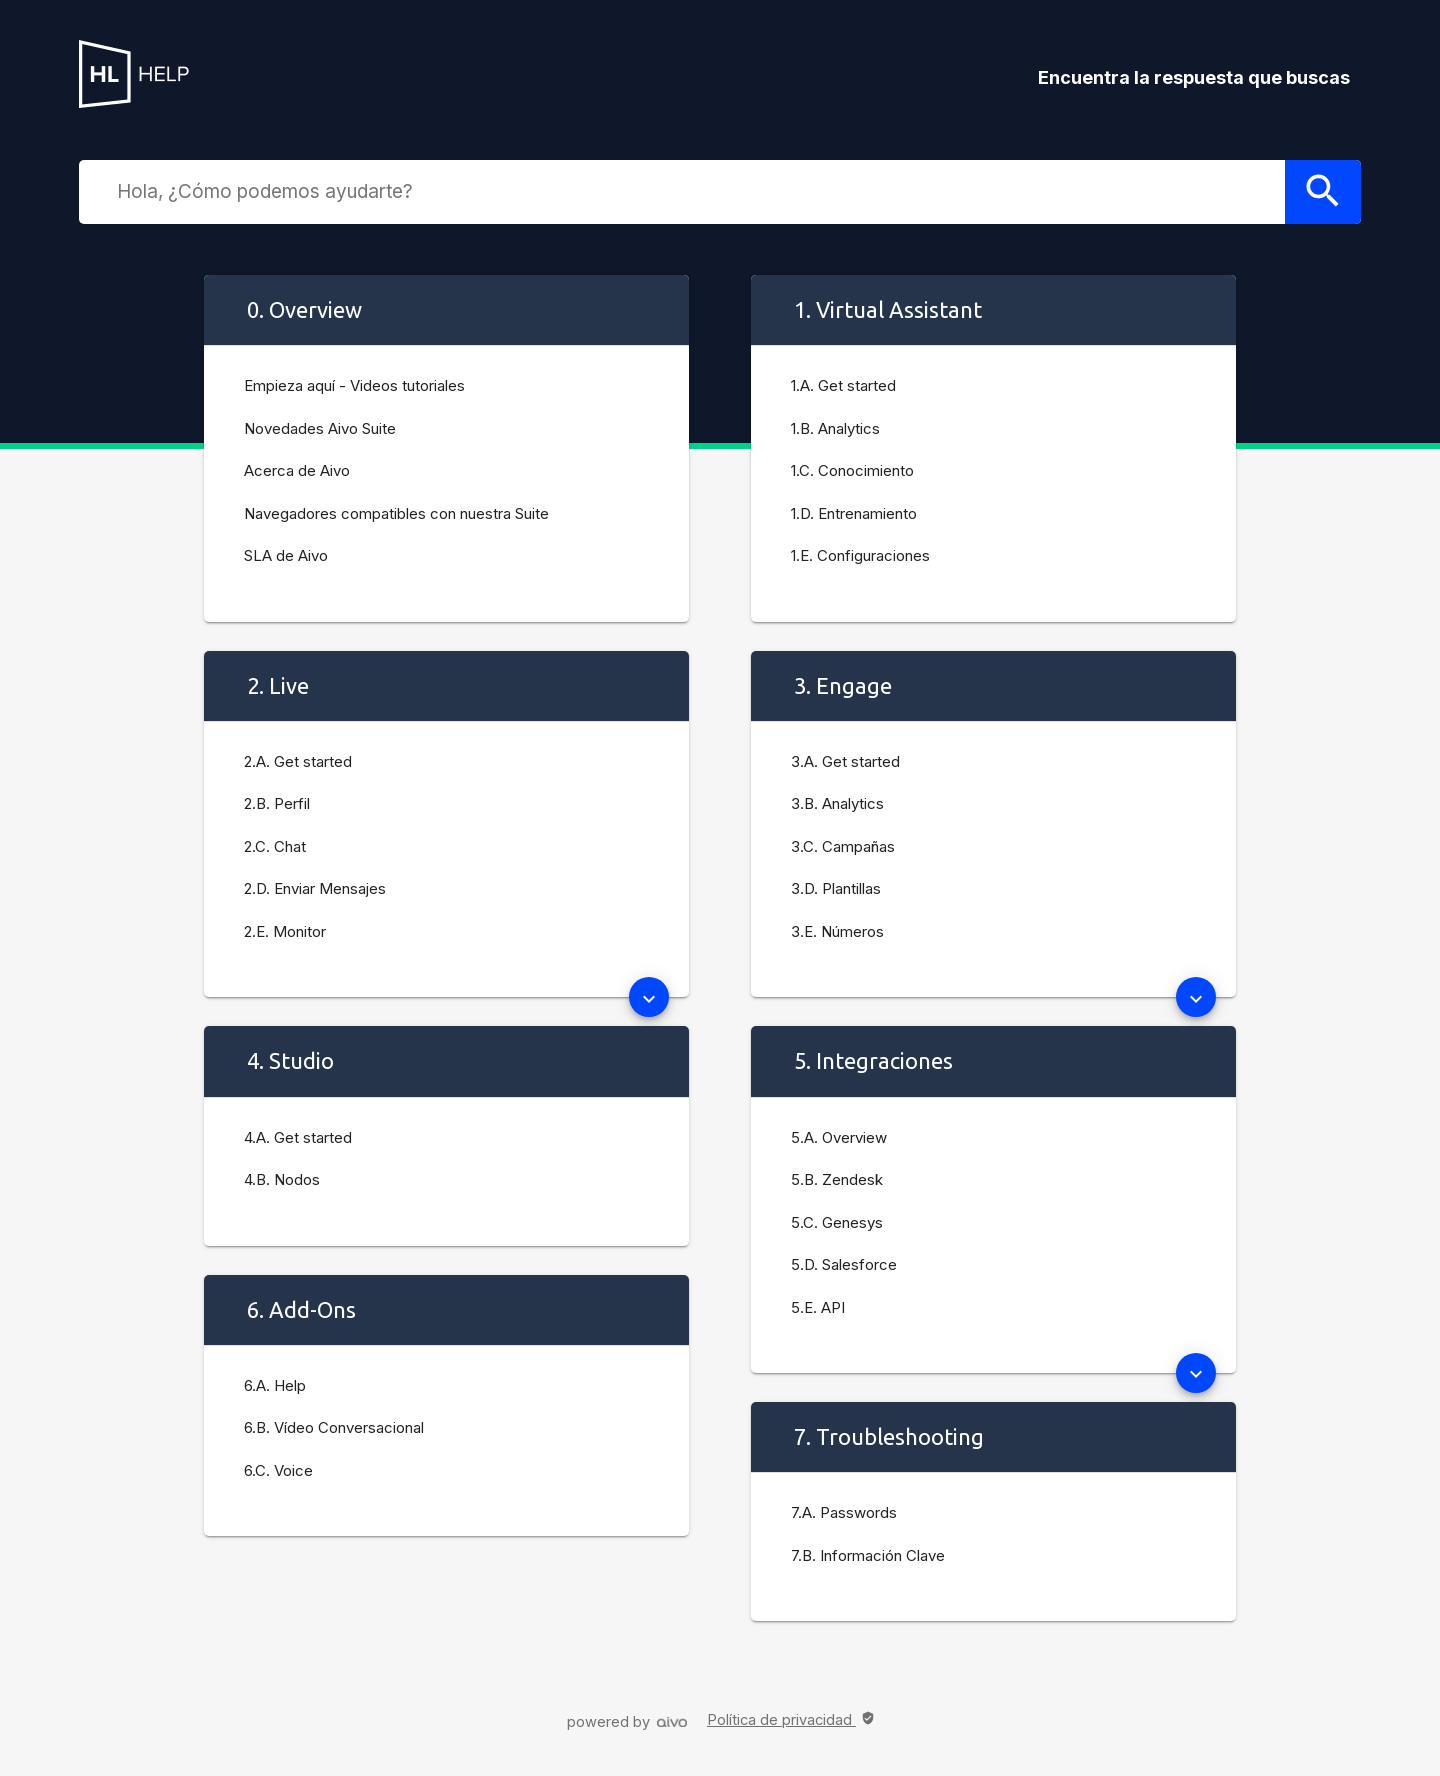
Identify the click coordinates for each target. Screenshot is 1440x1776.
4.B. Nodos (282, 1179)
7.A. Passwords (844, 1512)
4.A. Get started (298, 1137)
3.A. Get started (845, 761)
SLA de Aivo (286, 555)
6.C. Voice (278, 1470)
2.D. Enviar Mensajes (315, 888)
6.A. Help (275, 1385)
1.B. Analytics (835, 428)
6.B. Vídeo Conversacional (334, 1427)
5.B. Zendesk (837, 1179)
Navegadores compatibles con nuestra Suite (396, 513)
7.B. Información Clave (868, 1555)
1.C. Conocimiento (852, 470)
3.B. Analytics (837, 803)
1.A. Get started (843, 385)
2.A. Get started (298, 761)
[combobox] (696, 191)
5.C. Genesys (837, 1222)
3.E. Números (837, 931)
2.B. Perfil (277, 803)
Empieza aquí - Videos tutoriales (354, 385)
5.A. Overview (839, 1137)
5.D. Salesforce (844, 1264)
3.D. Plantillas (836, 888)
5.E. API (818, 1307)
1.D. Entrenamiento (854, 513)
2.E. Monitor (285, 931)
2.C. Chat (275, 846)
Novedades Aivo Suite (320, 428)
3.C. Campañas (843, 846)
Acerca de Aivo (297, 470)
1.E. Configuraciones (860, 555)
